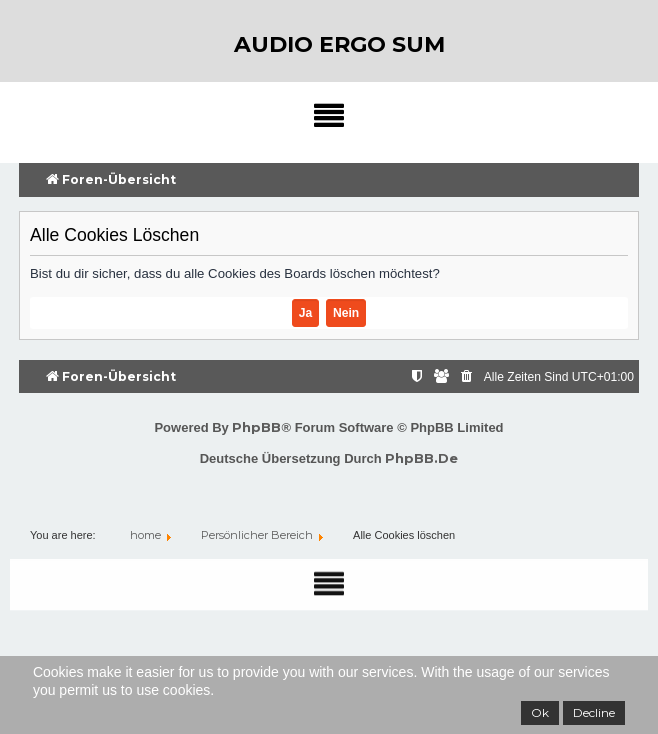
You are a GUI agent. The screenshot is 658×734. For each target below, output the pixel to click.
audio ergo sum (339, 44)
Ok (540, 712)
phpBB (256, 427)
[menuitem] (468, 377)
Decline (594, 712)
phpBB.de (421, 458)
